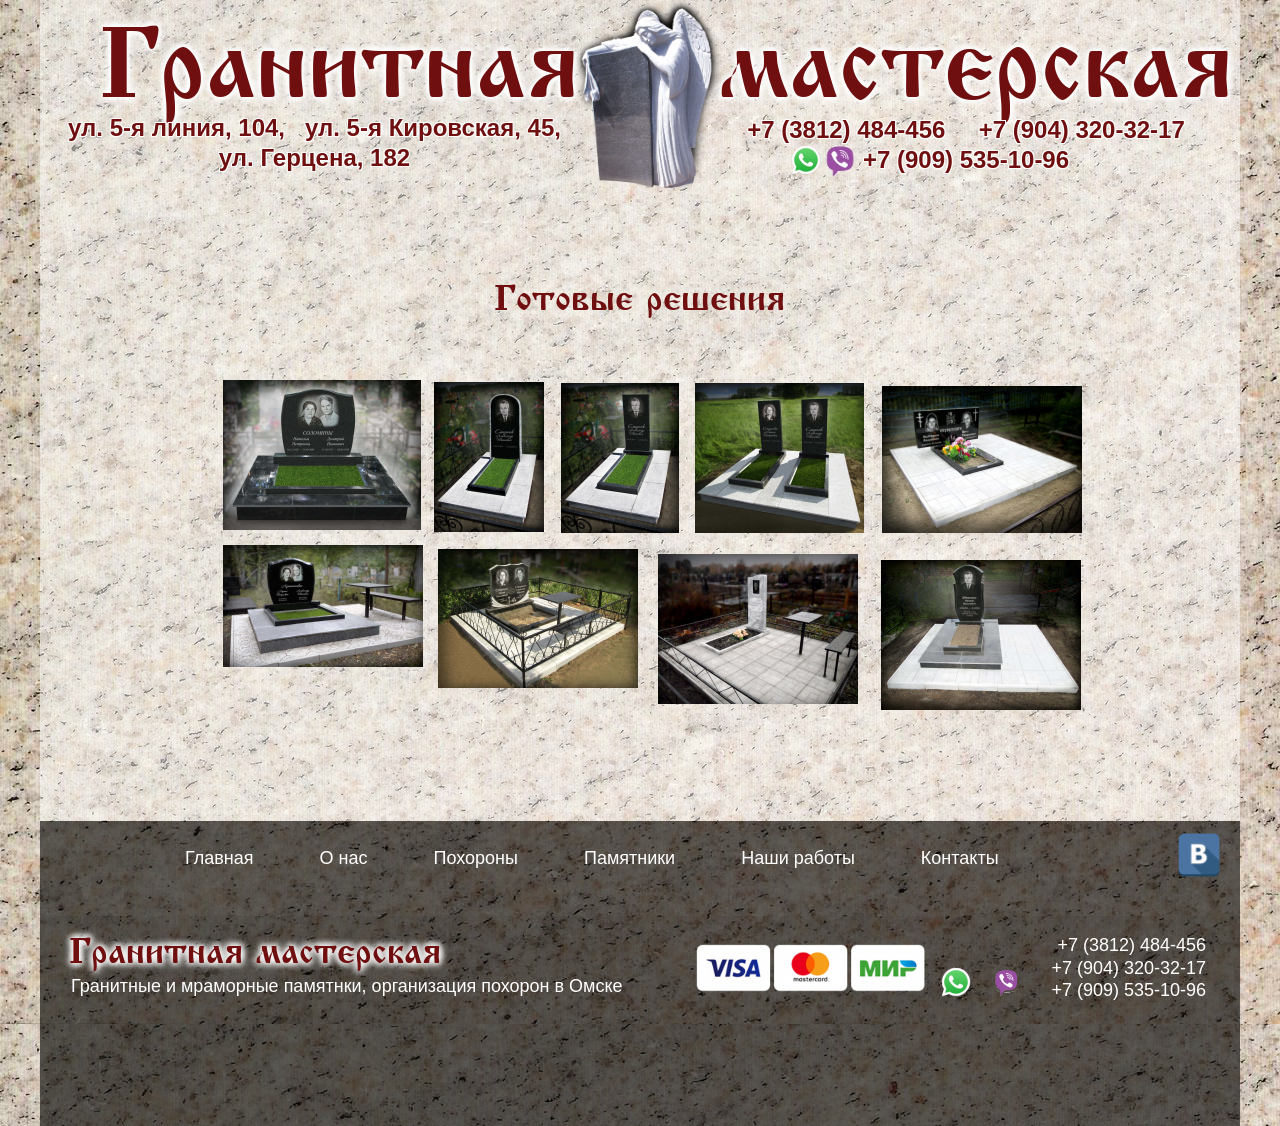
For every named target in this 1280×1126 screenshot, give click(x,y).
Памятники (629, 858)
